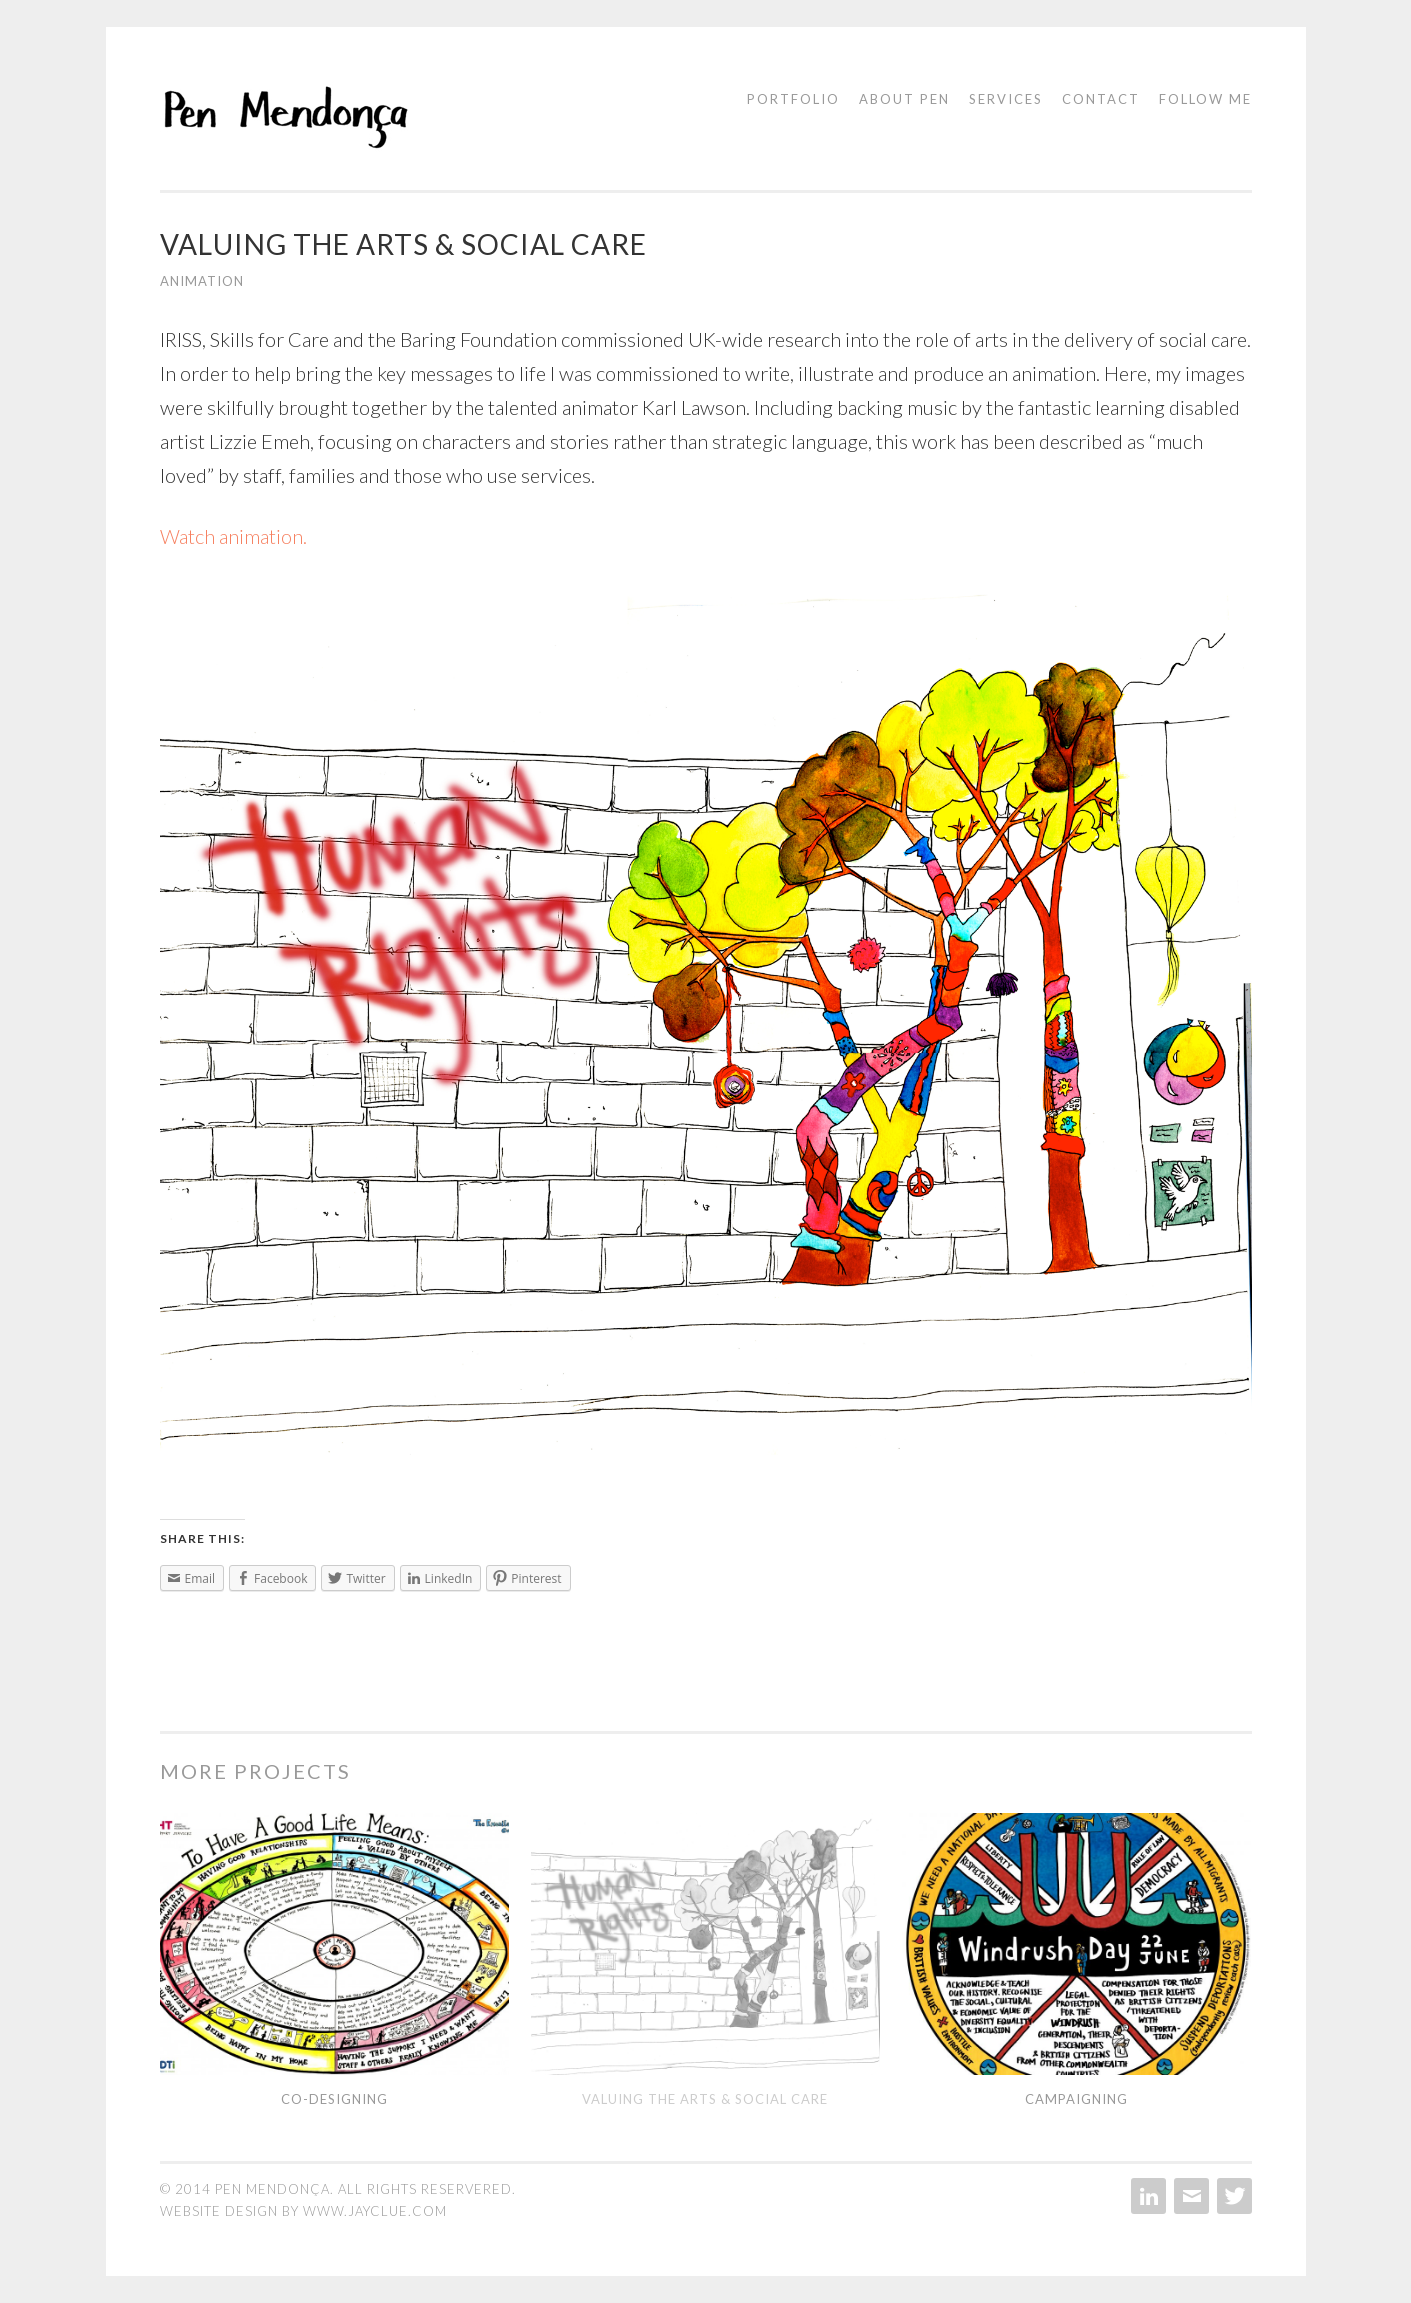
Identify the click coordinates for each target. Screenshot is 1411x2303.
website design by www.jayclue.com (303, 2211)
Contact (1101, 99)
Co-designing (334, 2099)
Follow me (1205, 99)
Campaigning (1076, 2099)
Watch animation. (233, 536)
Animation (202, 281)
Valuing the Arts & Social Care (705, 2099)
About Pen (904, 99)
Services (1006, 99)
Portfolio (793, 99)
